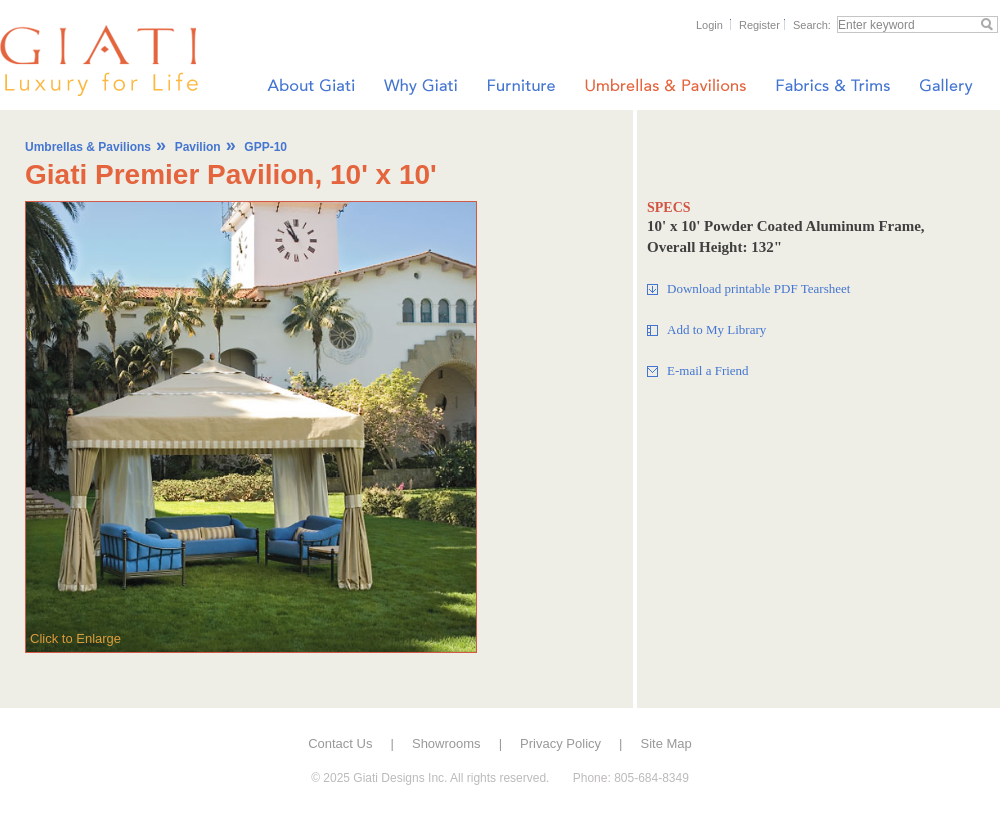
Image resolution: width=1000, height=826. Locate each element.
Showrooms (446, 743)
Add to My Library (716, 329)
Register (759, 25)
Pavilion (198, 147)
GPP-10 (265, 147)
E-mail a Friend (708, 370)
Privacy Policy (560, 743)
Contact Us (340, 743)
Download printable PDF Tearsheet (758, 288)
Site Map (666, 743)
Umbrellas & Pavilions (88, 147)
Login (709, 25)
